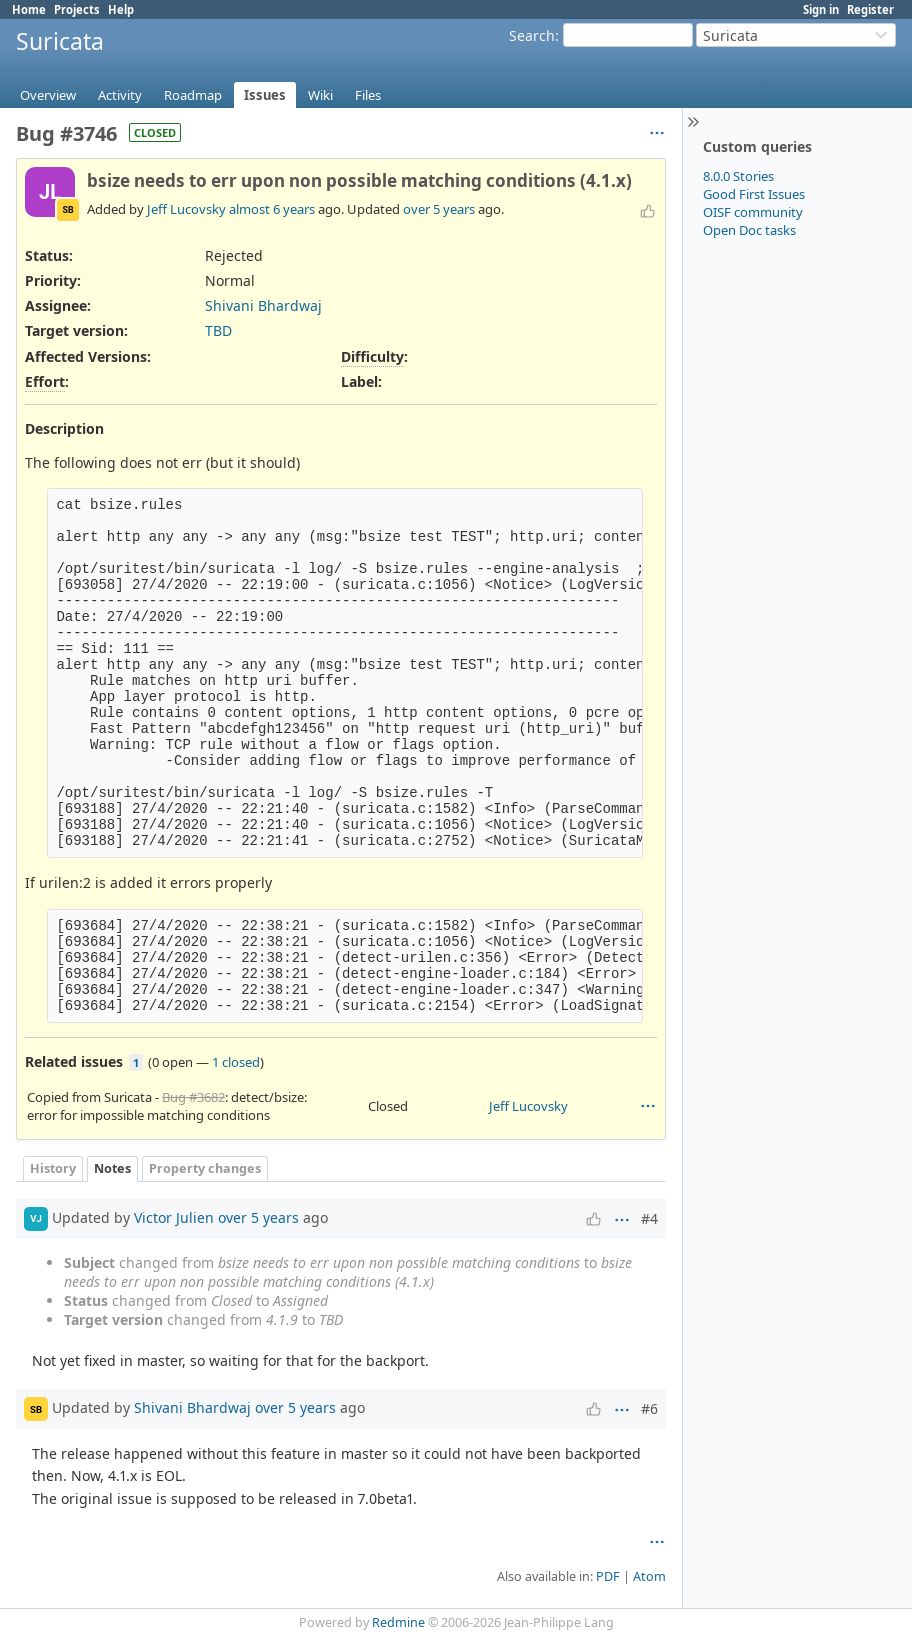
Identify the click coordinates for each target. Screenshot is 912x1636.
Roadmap (193, 95)
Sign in (821, 9)
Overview (48, 95)
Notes (112, 1168)
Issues (265, 95)
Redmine (398, 1622)
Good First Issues (754, 194)
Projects (77, 9)
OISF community (753, 212)
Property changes (205, 1168)
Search (532, 35)
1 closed (236, 1062)
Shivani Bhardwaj (263, 305)
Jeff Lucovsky (186, 209)
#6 (649, 1408)
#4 (649, 1218)
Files (368, 95)
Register (870, 9)
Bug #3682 (193, 1097)
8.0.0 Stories (738, 176)
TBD (218, 330)
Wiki (320, 95)
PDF (608, 1576)
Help (121, 9)
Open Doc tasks (749, 230)
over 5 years (439, 209)
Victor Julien (174, 1217)
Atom (649, 1576)
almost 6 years (272, 209)
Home (29, 9)
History (53, 1168)
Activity (120, 95)
